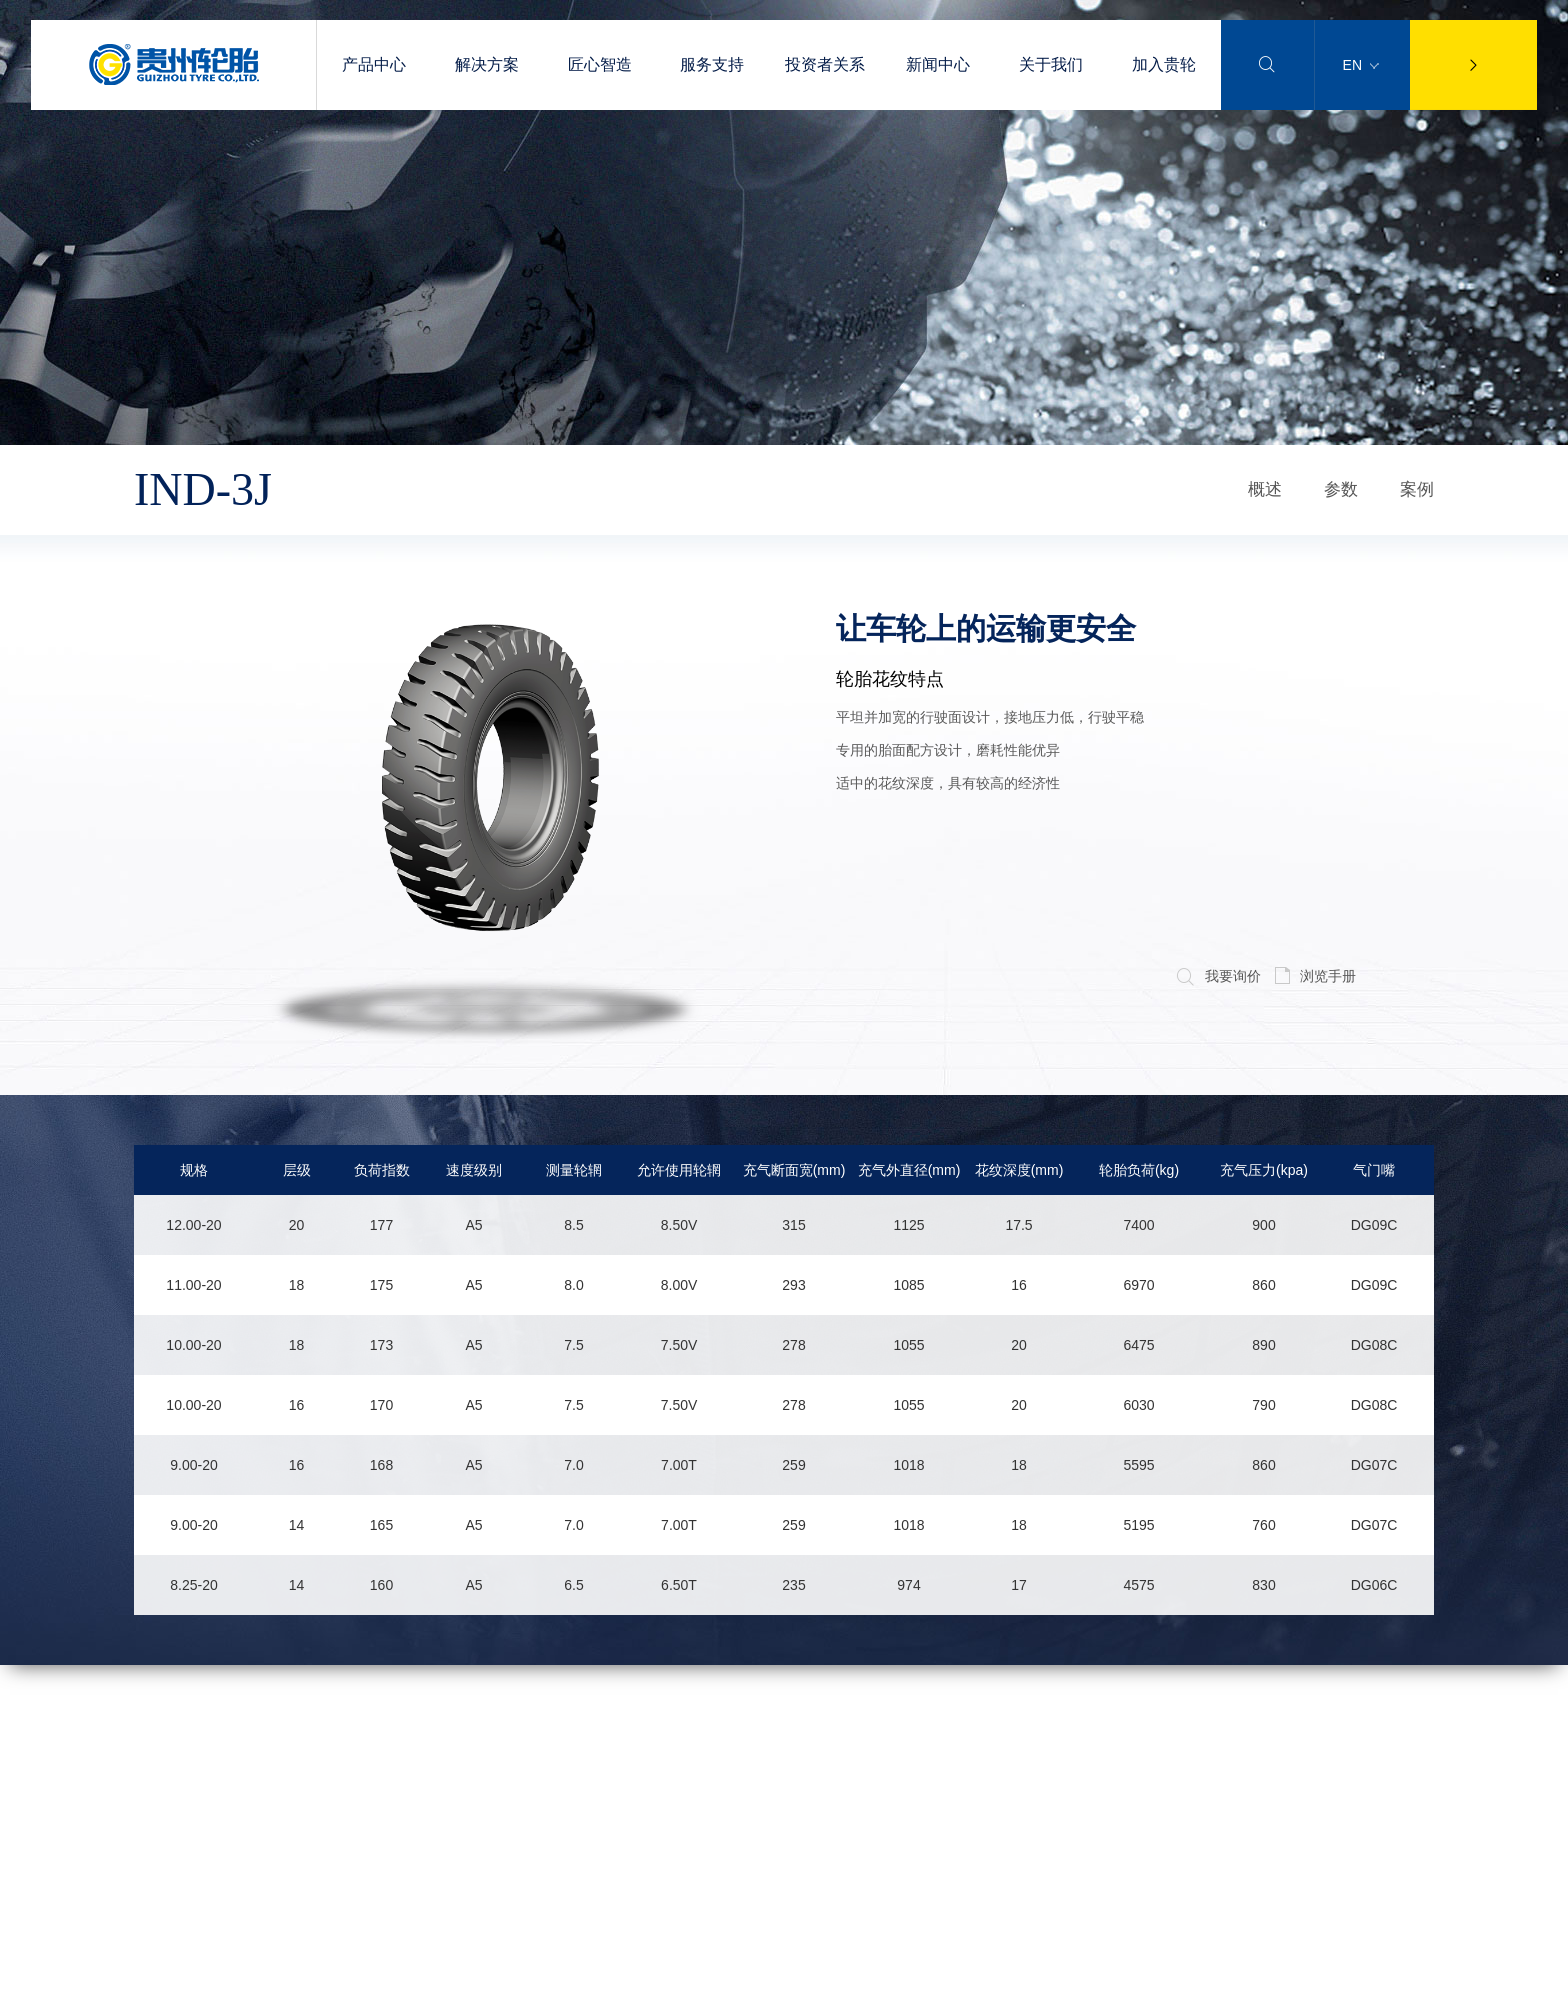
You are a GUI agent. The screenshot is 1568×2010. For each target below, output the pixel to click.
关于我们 (1051, 64)
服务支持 (712, 64)
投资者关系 (825, 64)
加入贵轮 (1164, 64)
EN (1361, 65)
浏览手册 (1315, 976)
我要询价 (1218, 976)
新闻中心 (938, 64)
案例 (1417, 489)
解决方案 (487, 64)
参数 (1341, 489)
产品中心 (374, 64)
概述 (1265, 489)
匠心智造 (600, 64)
